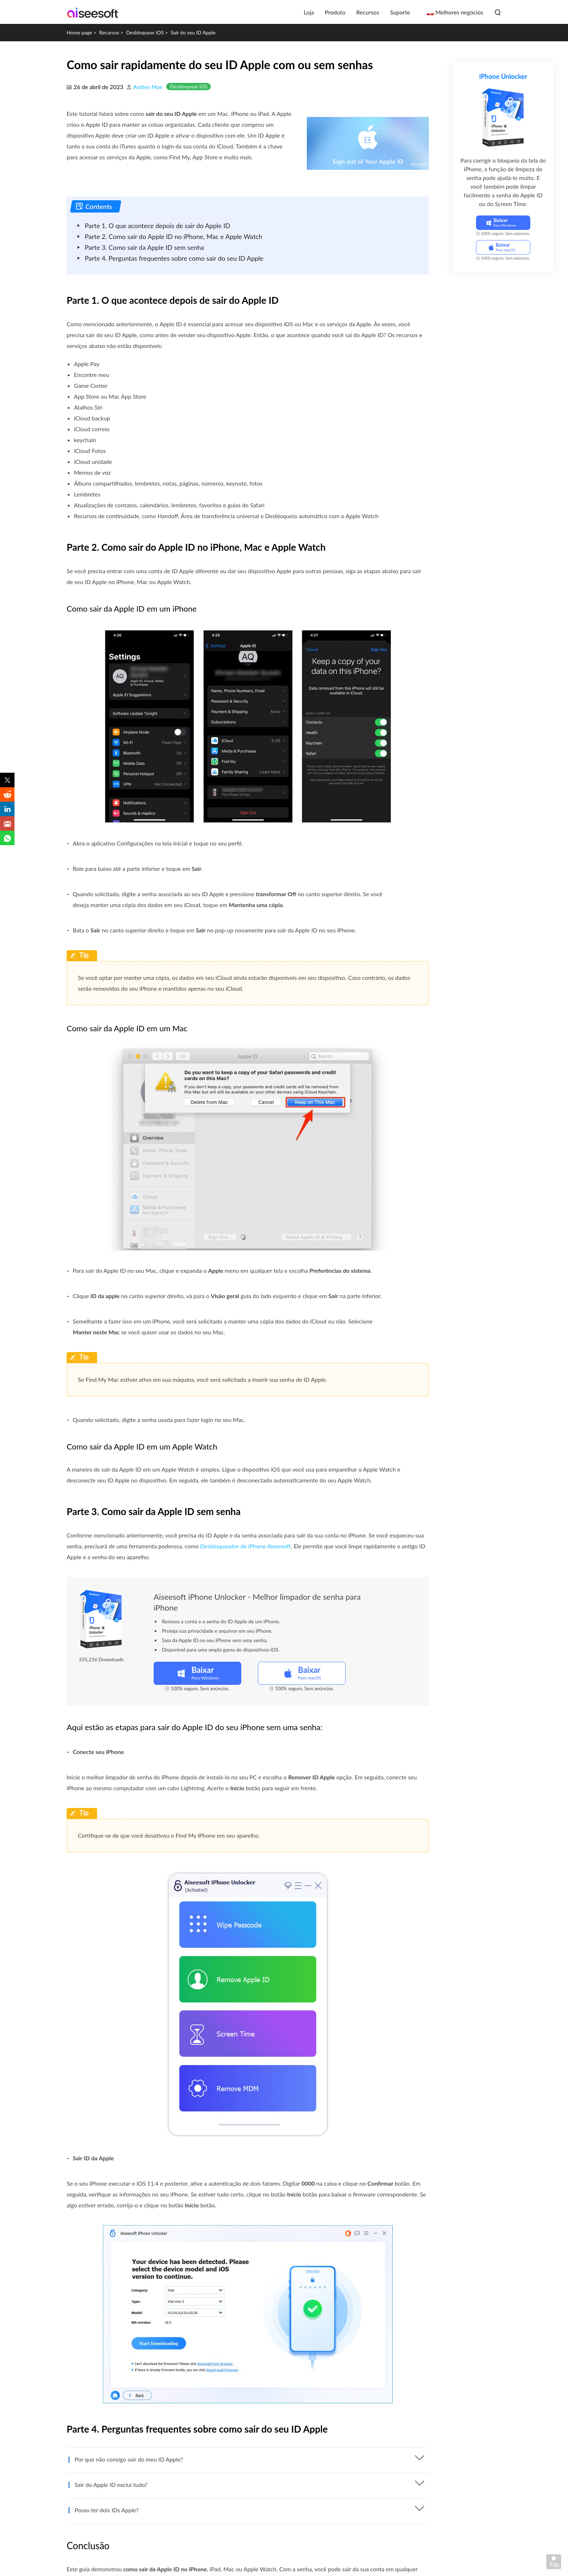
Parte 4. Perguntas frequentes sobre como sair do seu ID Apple (174, 258)
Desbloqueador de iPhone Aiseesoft (245, 1546)
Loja (309, 12)
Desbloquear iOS (145, 32)
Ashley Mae (148, 86)
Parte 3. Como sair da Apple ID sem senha (144, 247)
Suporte (400, 12)
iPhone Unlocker (503, 76)
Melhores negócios (459, 12)
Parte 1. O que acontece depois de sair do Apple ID (157, 226)
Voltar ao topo (555, 2563)
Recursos (367, 12)
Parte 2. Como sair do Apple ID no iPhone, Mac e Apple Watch (173, 236)
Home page (79, 32)
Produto (335, 12)
